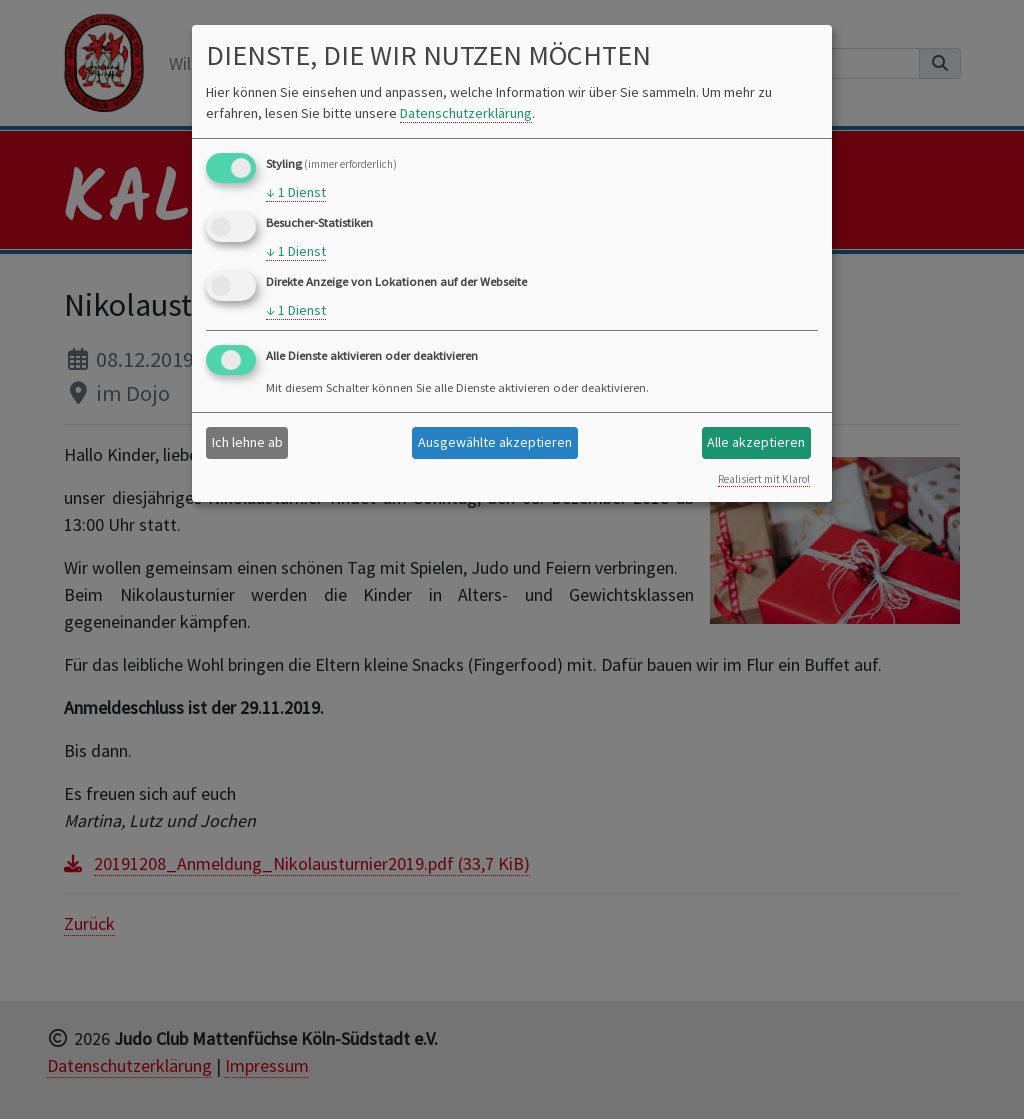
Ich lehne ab (247, 442)
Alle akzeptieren (756, 442)
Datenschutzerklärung (466, 113)
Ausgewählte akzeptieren (495, 442)
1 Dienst (296, 192)
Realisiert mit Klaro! (764, 479)
